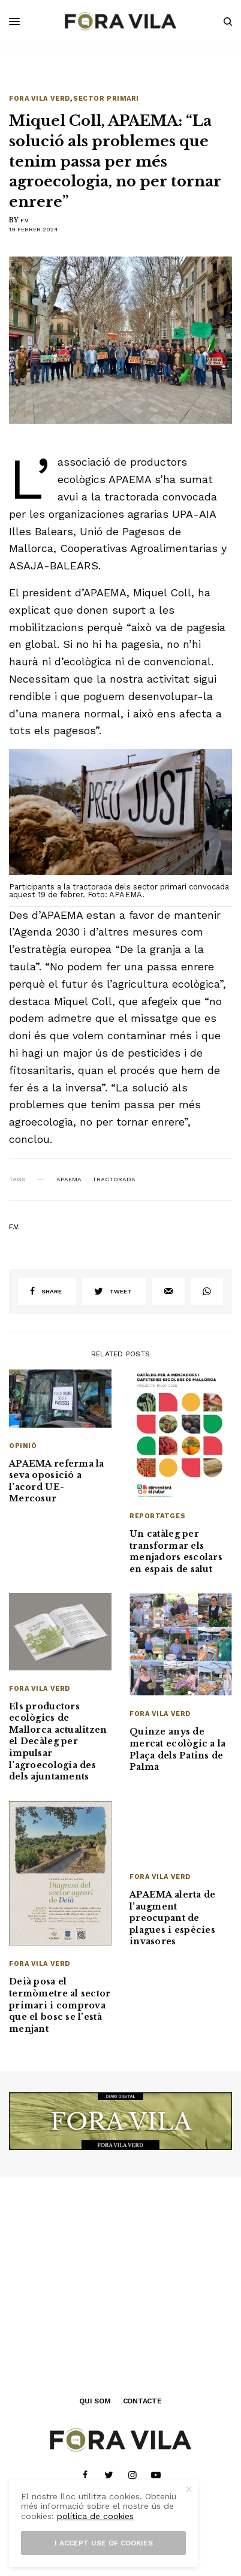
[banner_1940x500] (120, 2120)
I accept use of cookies (104, 2543)
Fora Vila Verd (39, 98)
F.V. (25, 220)
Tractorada (113, 1180)
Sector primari (106, 98)
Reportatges (157, 1516)
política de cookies (95, 2516)
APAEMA (69, 1180)
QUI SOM (94, 2401)
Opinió (23, 1446)
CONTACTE (142, 2401)
